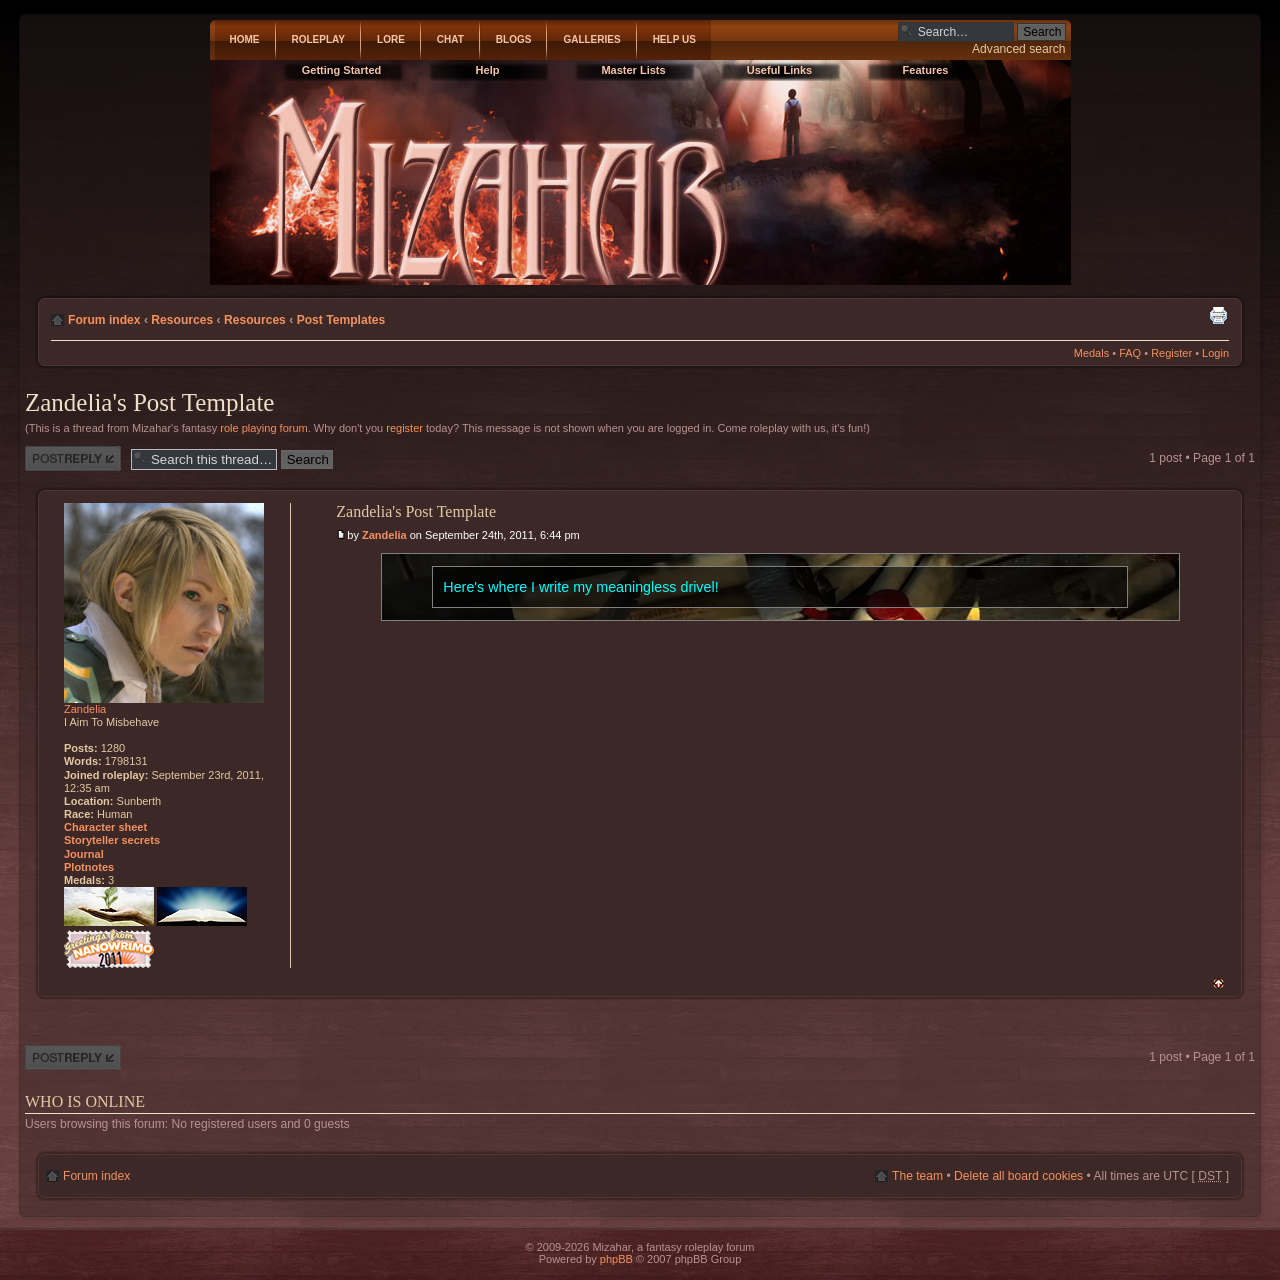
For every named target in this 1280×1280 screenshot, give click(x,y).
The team (917, 1176)
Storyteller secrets (112, 840)
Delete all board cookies (1018, 1176)
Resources (182, 320)
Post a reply (73, 458)
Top (1218, 983)
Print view (1218, 315)
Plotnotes (89, 867)
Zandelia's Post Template (149, 402)
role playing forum (263, 428)
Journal (84, 854)
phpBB (616, 1259)
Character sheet (105, 827)
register (404, 428)
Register (1171, 353)
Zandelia (384, 535)
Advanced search (1018, 49)
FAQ (1130, 353)
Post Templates (341, 320)
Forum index (104, 320)
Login (1215, 353)
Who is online (85, 1101)
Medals (1091, 353)
